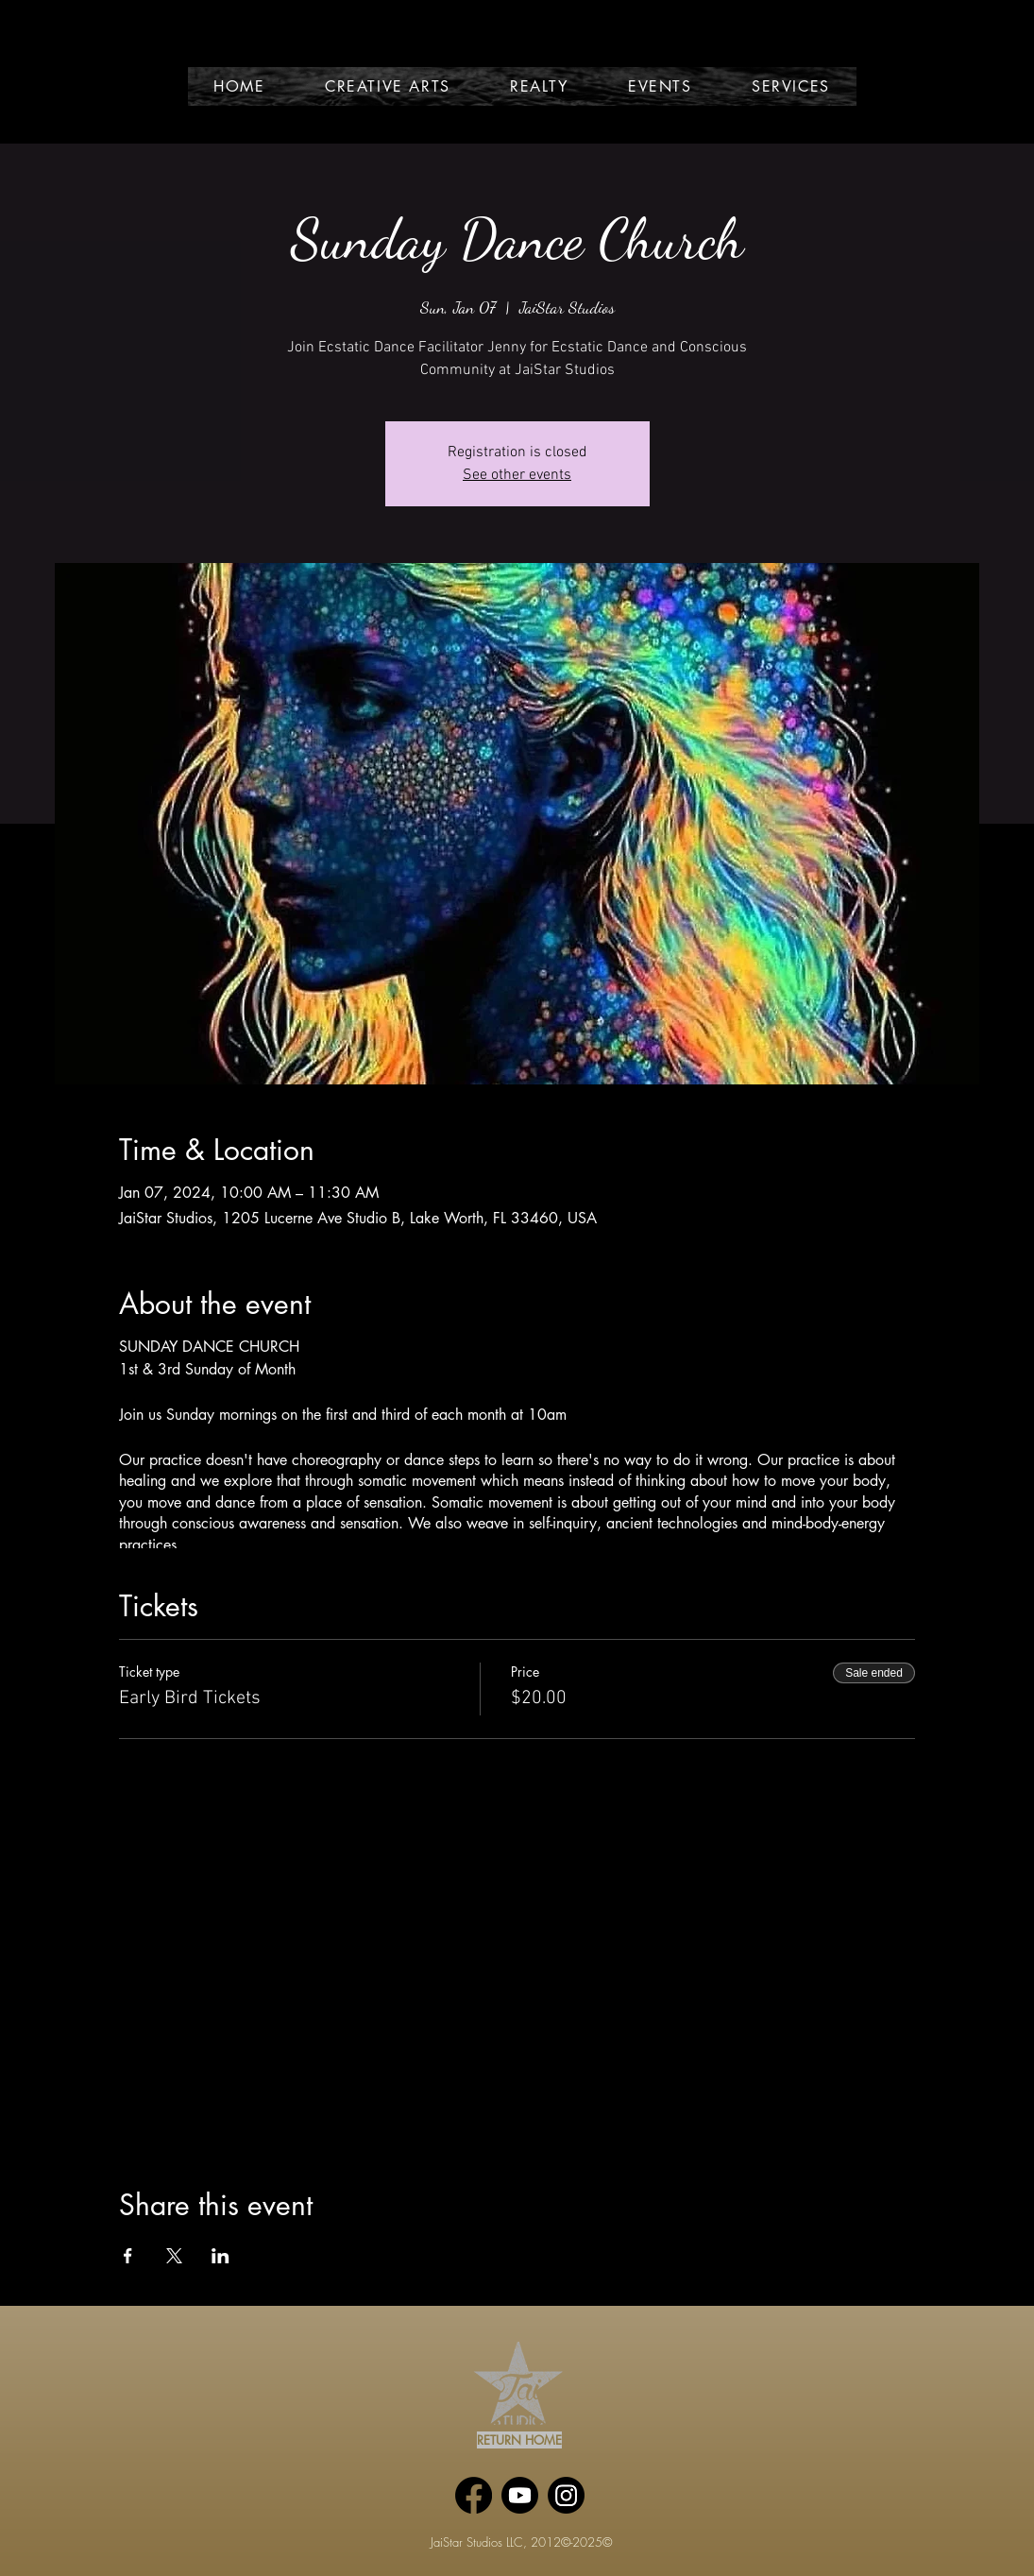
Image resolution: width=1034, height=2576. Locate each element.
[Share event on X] (174, 2255)
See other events (517, 475)
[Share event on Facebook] (128, 2255)
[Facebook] (473, 2495)
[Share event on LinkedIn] (220, 2255)
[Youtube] (519, 2495)
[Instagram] (566, 2495)
